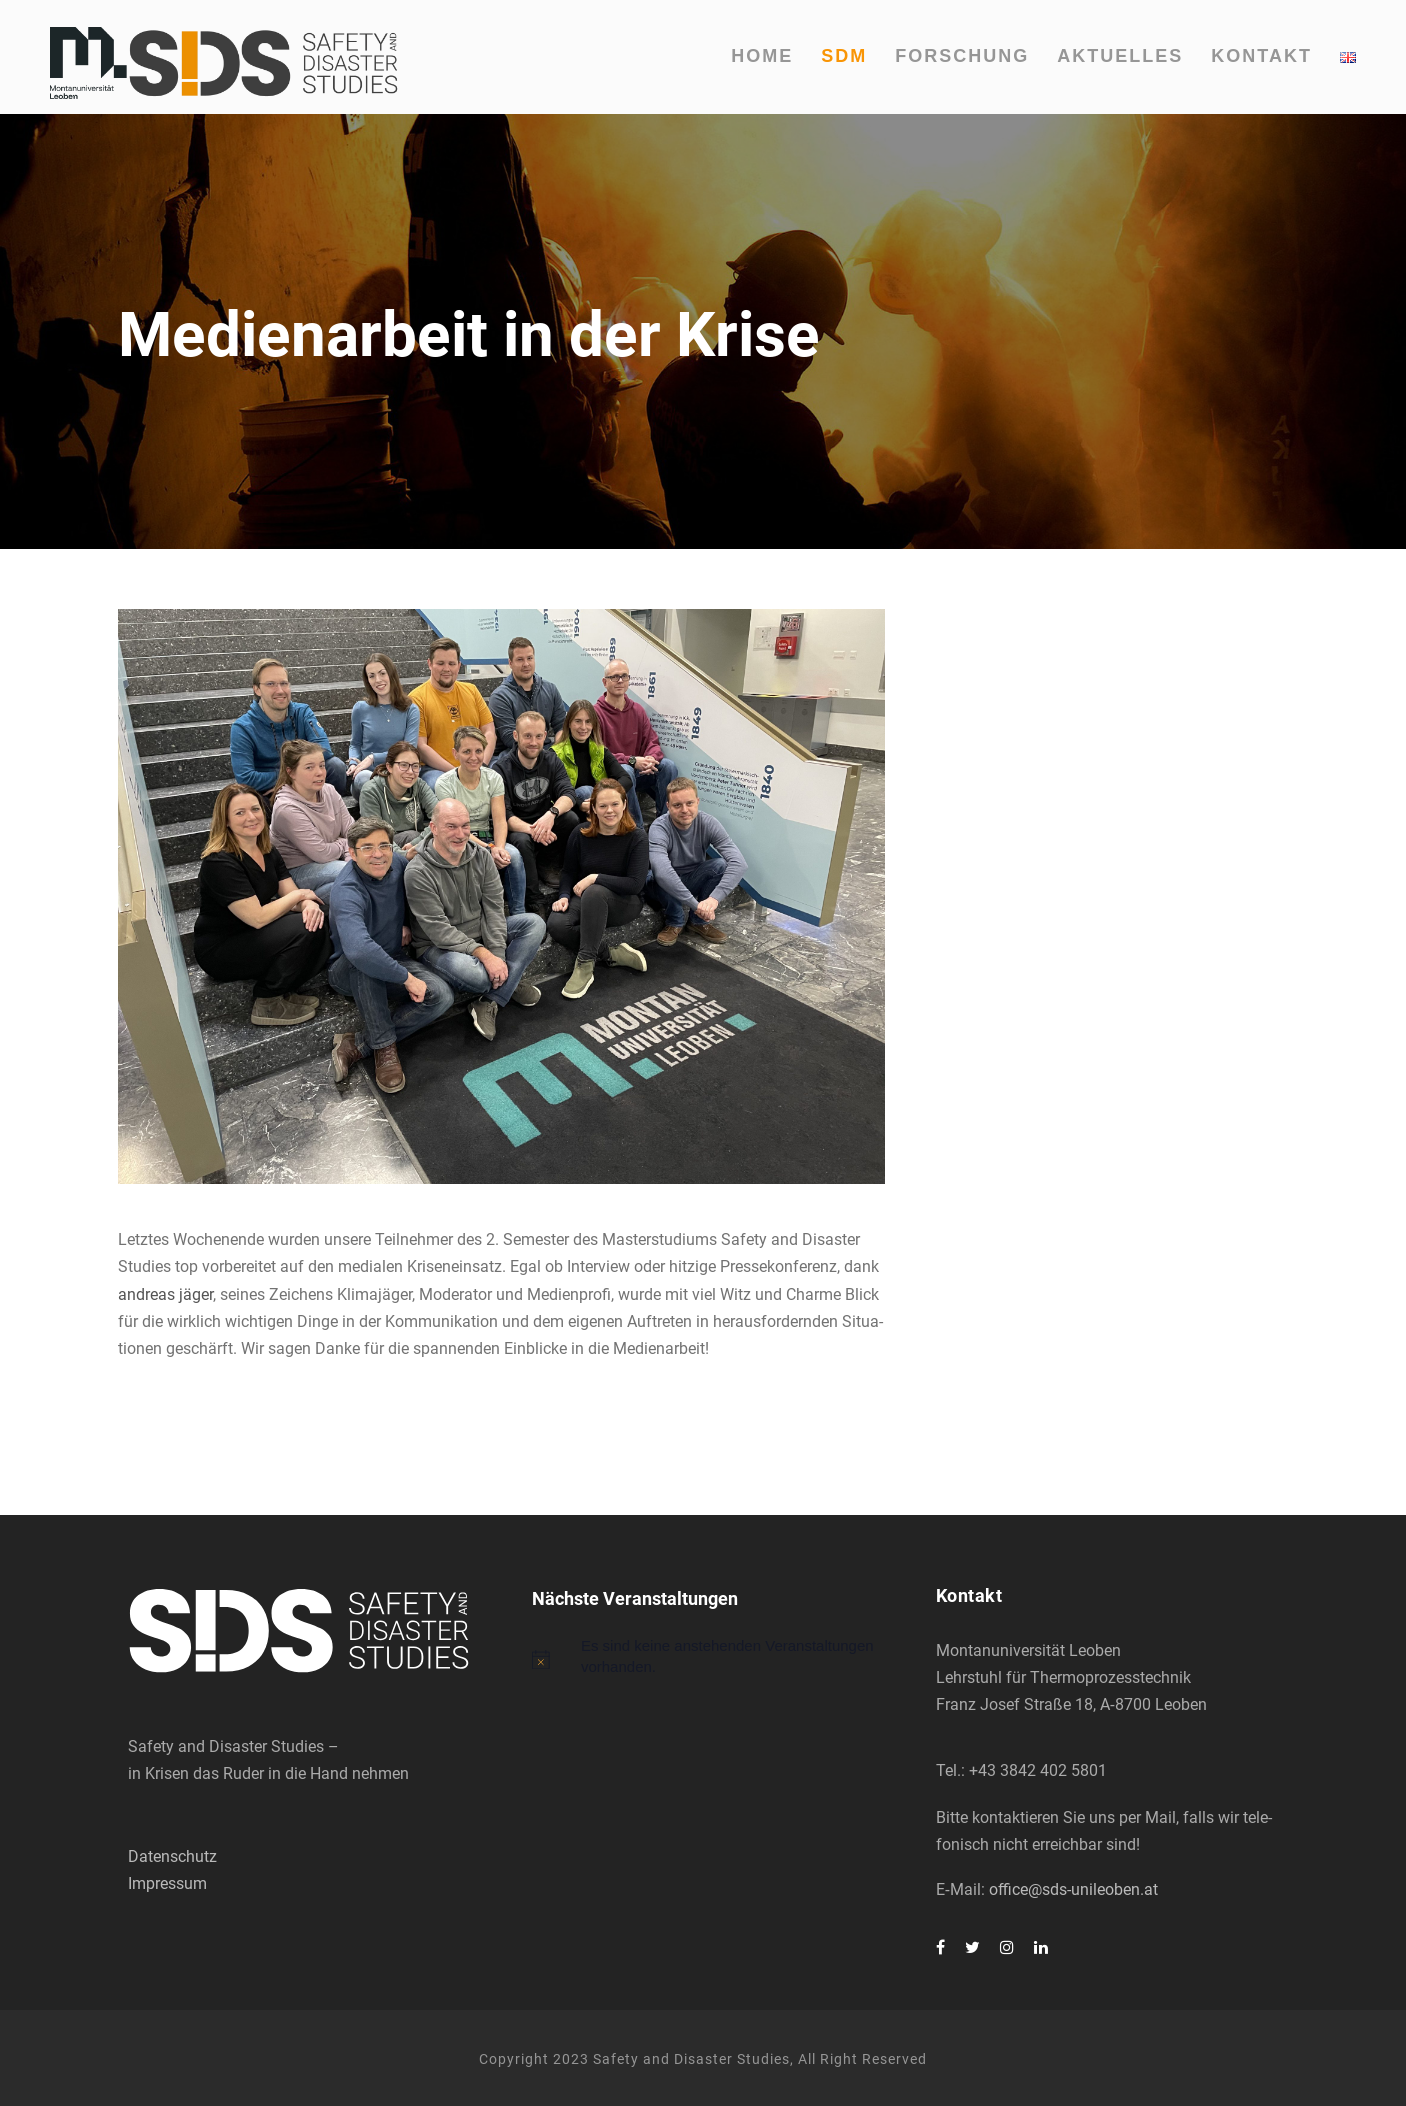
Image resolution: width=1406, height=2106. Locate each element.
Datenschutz (172, 1856)
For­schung (962, 56)
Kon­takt (1261, 56)
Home (762, 56)
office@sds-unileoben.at (1073, 1889)
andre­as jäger (165, 1294)
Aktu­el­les (1120, 56)
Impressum (167, 1883)
